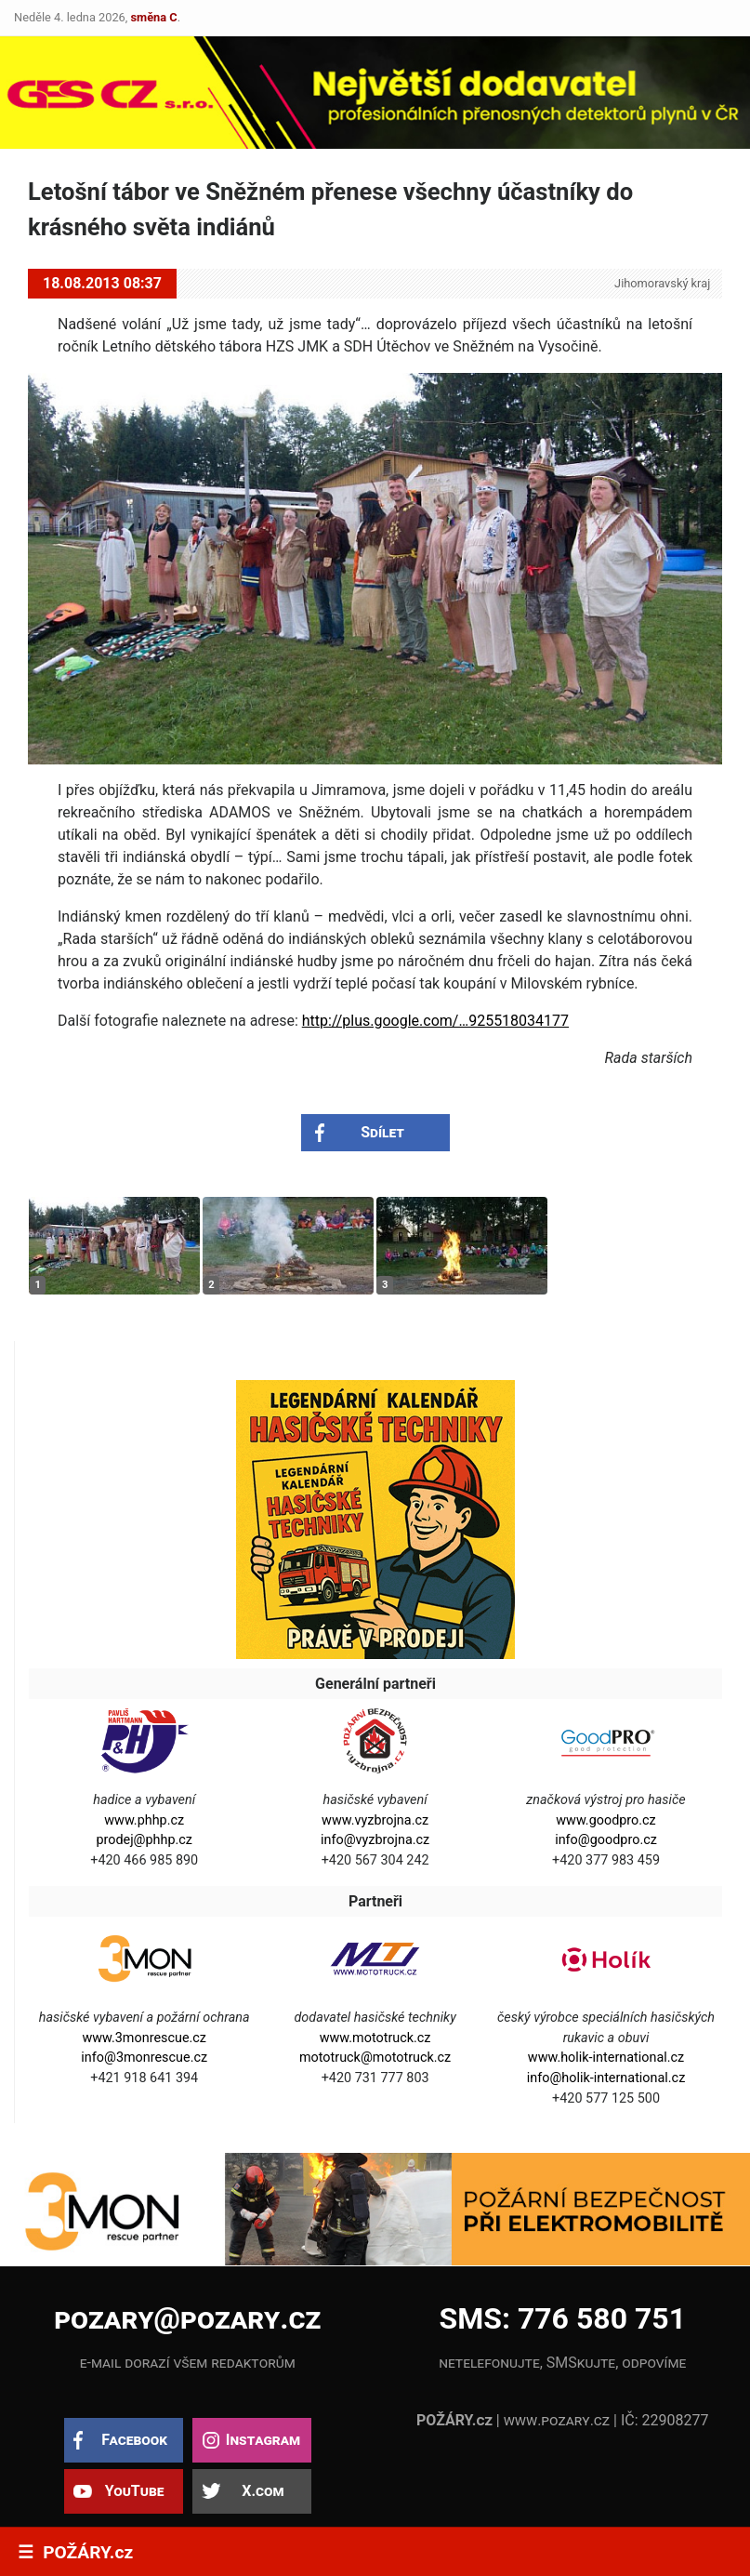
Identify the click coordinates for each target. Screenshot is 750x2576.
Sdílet (382, 1132)
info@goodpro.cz (606, 1840)
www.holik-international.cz (606, 2057)
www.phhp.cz (144, 1820)
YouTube (134, 2491)
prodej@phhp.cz (144, 1840)
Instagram (263, 2440)
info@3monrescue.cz (144, 2057)
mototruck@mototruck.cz (375, 2057)
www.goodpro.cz (605, 1820)
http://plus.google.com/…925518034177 (435, 1020)
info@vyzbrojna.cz (375, 1840)
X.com (262, 2491)
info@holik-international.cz (606, 2078)
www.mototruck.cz (375, 2038)
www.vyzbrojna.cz (375, 1820)
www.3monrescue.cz (144, 2038)
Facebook (134, 2440)
